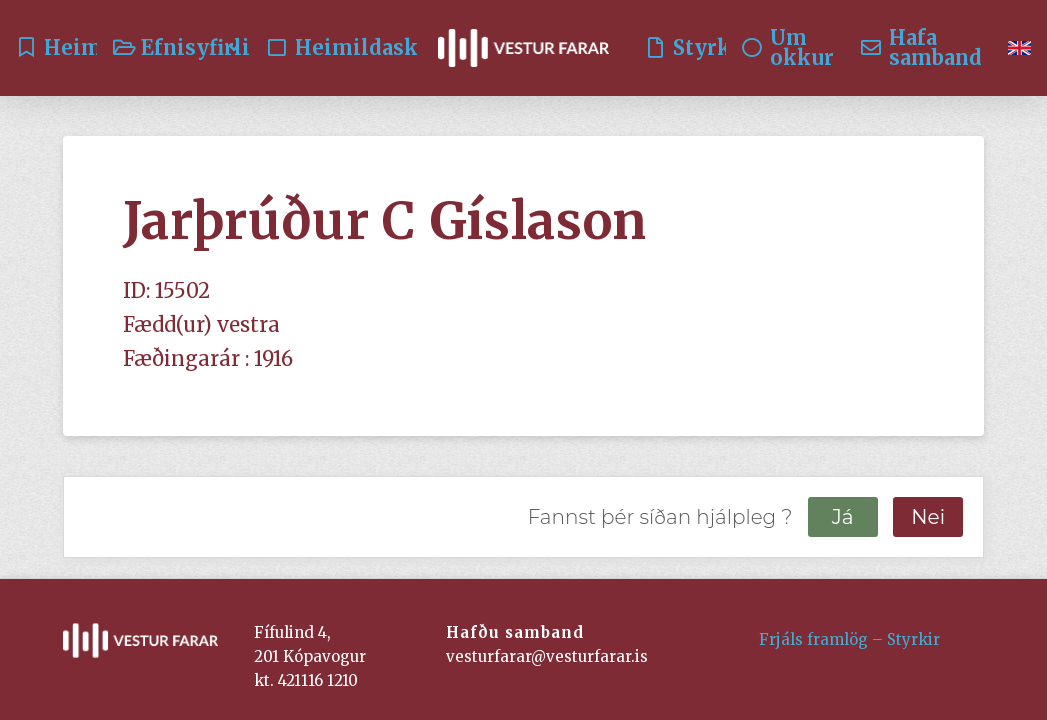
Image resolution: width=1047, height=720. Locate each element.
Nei (928, 517)
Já (843, 517)
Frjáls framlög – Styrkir (849, 639)
